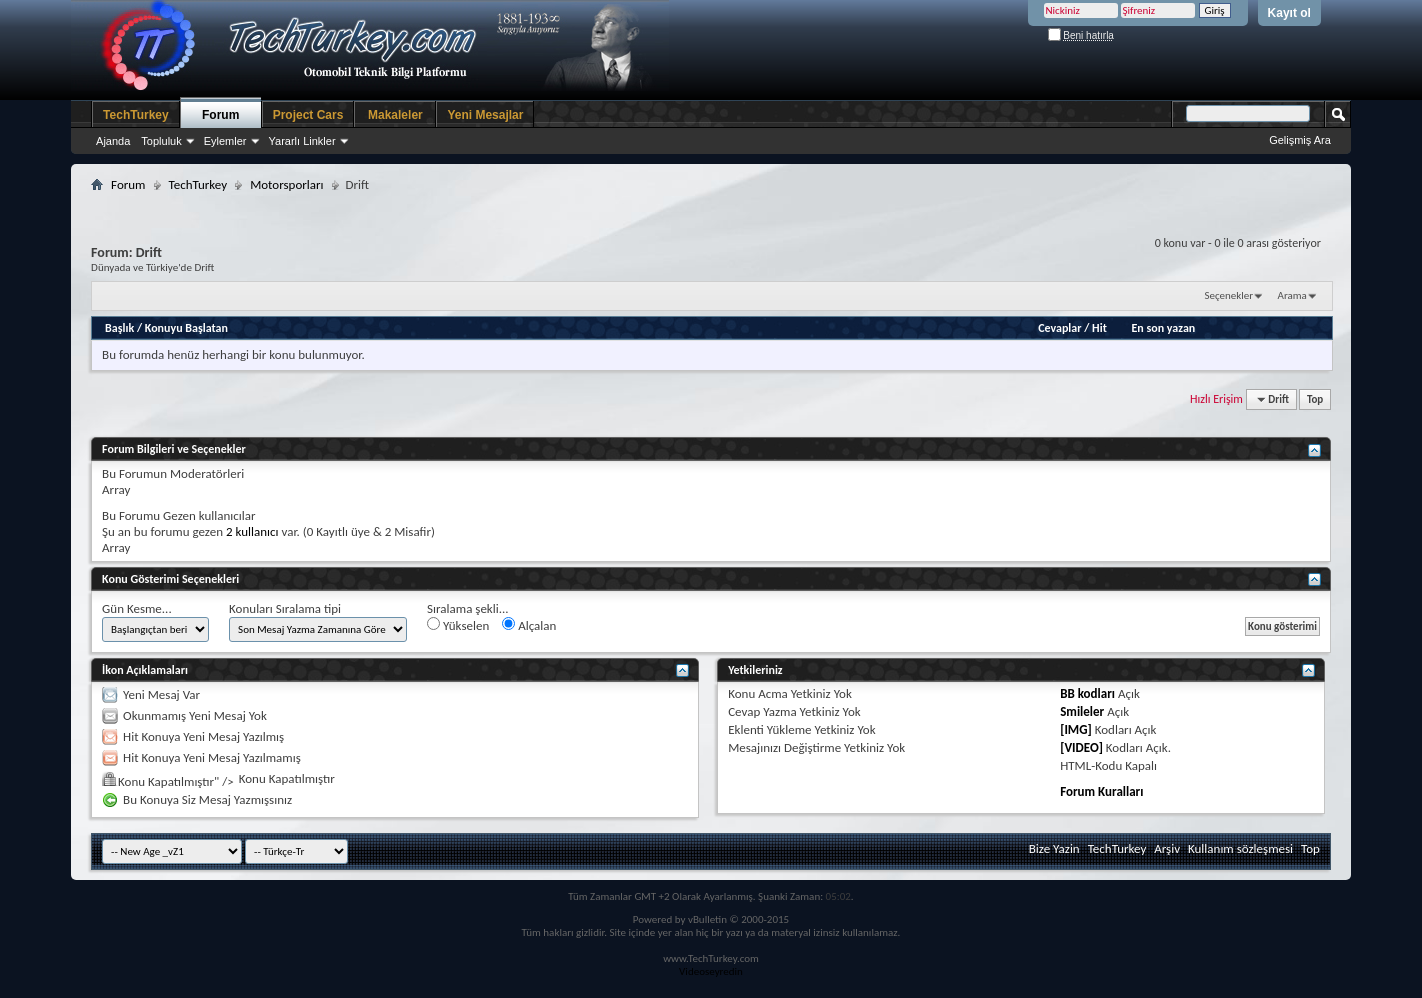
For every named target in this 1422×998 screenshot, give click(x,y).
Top (1315, 399)
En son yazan (1163, 328)
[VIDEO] (1081, 747)
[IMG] (1076, 729)
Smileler (1082, 711)
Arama (1292, 295)
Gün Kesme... (137, 608)
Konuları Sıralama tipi (285, 608)
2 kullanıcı (252, 531)
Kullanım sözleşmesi (1240, 848)
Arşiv (1167, 848)
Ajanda (113, 141)
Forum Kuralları (1101, 791)
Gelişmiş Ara (1300, 140)
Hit (1099, 328)
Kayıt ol (1289, 13)
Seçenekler (1228, 295)
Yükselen (458, 625)
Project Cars (308, 115)
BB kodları (1087, 693)
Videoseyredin (711, 971)
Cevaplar (1059, 328)
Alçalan (529, 625)
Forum (220, 115)
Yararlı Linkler (302, 141)
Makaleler (395, 115)
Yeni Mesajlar (485, 115)
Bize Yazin (1054, 848)
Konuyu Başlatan (186, 328)
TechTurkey (136, 115)
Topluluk (161, 141)
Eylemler (225, 141)
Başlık (119, 328)
